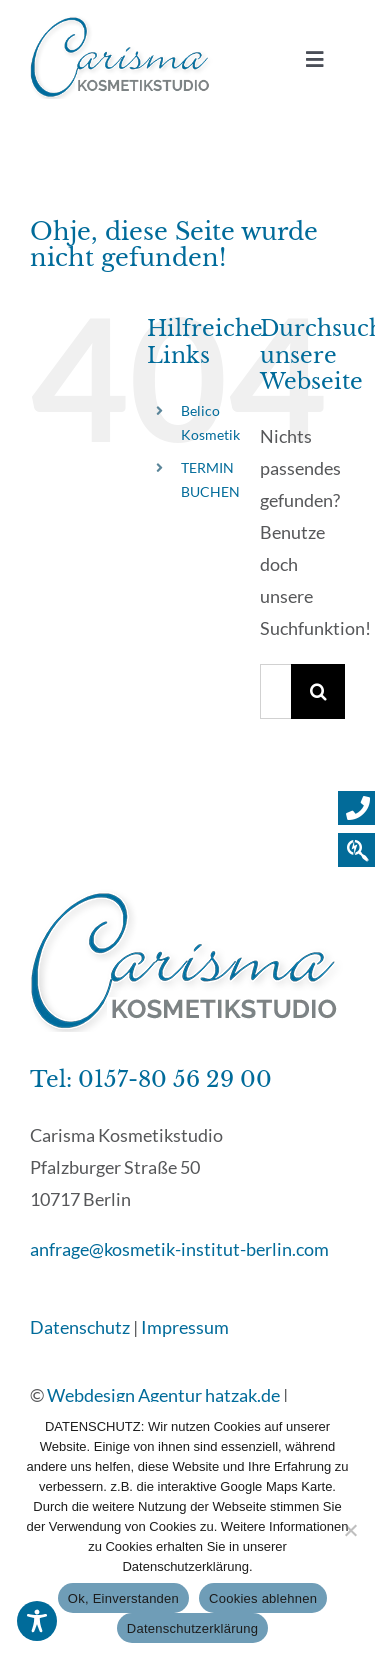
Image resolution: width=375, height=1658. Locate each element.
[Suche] (318, 691)
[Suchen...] (275, 691)
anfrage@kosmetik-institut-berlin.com (179, 1249)
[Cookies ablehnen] (350, 1530)
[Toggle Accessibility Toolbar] (37, 1621)
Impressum (185, 1327)
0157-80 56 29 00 (175, 1079)
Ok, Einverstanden (123, 1598)
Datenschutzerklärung (192, 1628)
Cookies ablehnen (263, 1598)
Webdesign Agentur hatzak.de (163, 1395)
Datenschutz (80, 1327)
